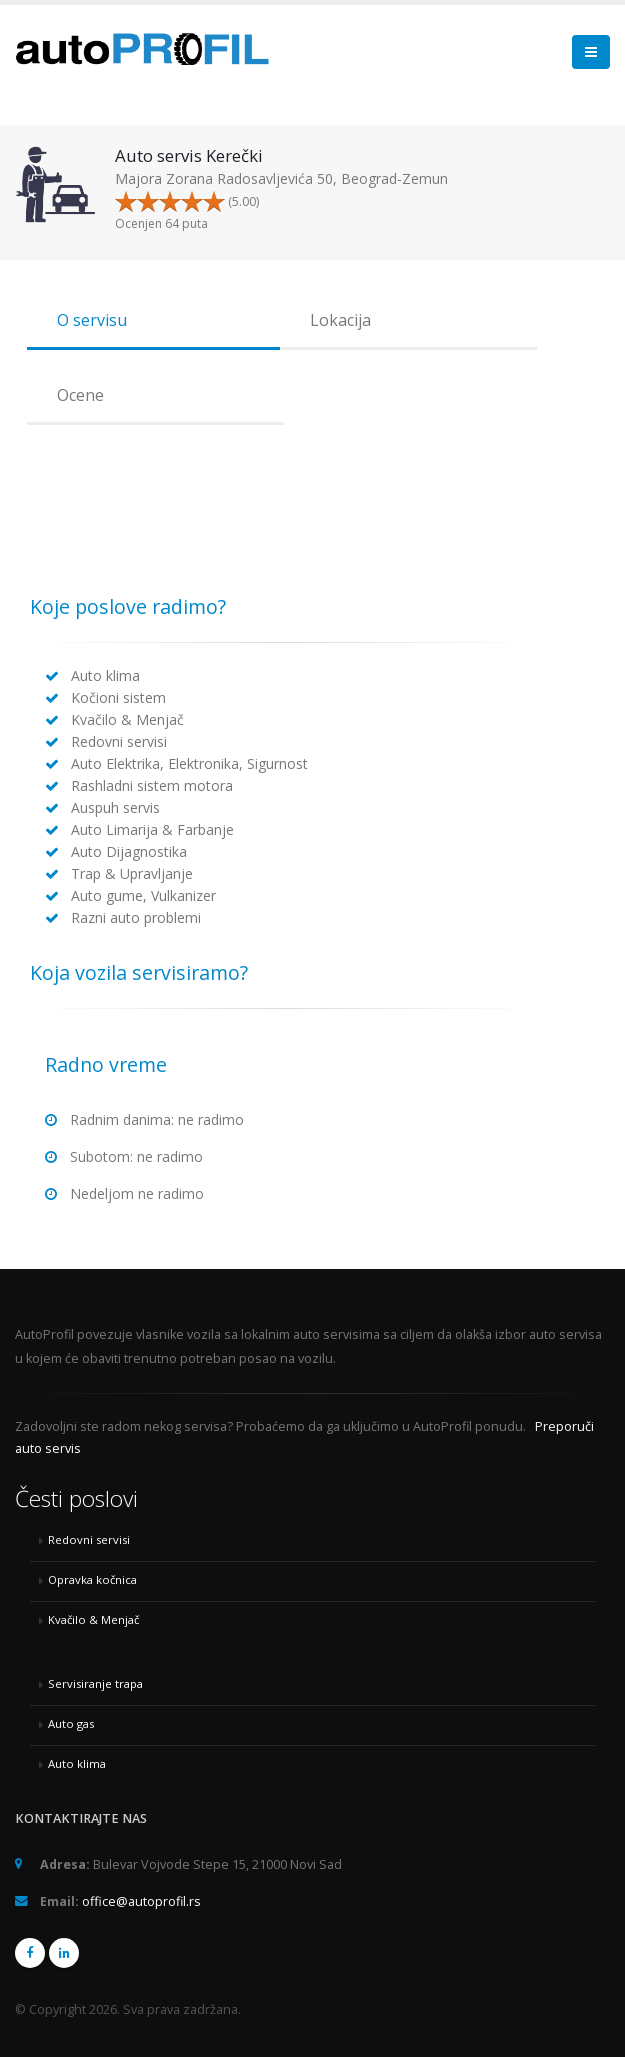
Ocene (80, 395)
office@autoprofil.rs (141, 1901)
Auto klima (77, 1763)
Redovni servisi (89, 1539)
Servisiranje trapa (95, 1683)
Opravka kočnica (92, 1579)
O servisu (92, 320)
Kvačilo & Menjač (93, 1619)
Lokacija (340, 320)
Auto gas (71, 1723)
